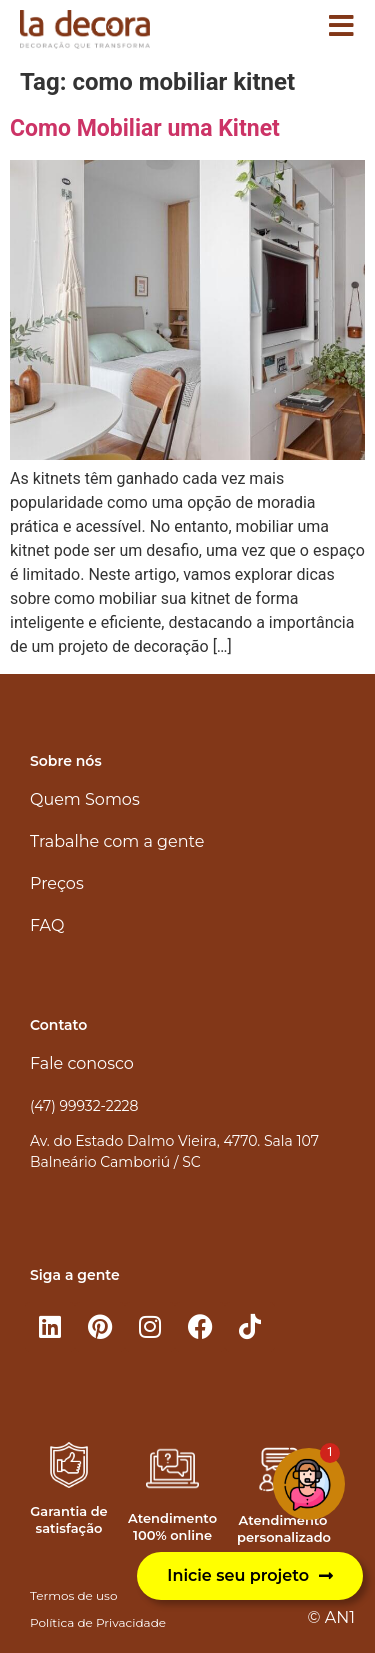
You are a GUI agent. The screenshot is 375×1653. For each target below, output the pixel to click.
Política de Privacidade (98, 1622)
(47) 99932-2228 (84, 1106)
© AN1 (331, 1617)
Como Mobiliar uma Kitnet (145, 128)
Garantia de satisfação (68, 1519)
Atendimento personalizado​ (284, 1528)
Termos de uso (73, 1595)
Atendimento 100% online (172, 1526)
